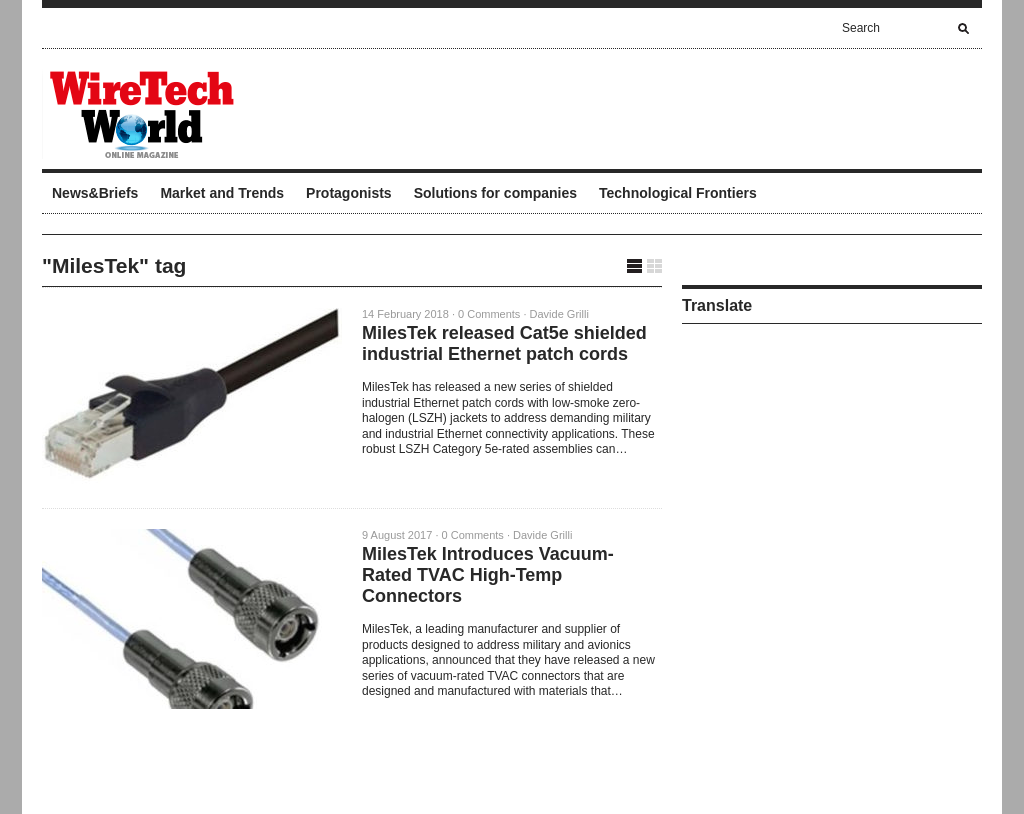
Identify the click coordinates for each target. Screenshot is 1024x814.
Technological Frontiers (678, 193)
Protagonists (349, 193)
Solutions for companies (495, 193)
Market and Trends (222, 193)
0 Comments (489, 314)
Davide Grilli (559, 314)
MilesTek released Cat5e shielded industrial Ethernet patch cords (504, 343)
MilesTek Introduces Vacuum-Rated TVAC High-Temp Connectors (488, 575)
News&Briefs (95, 193)
